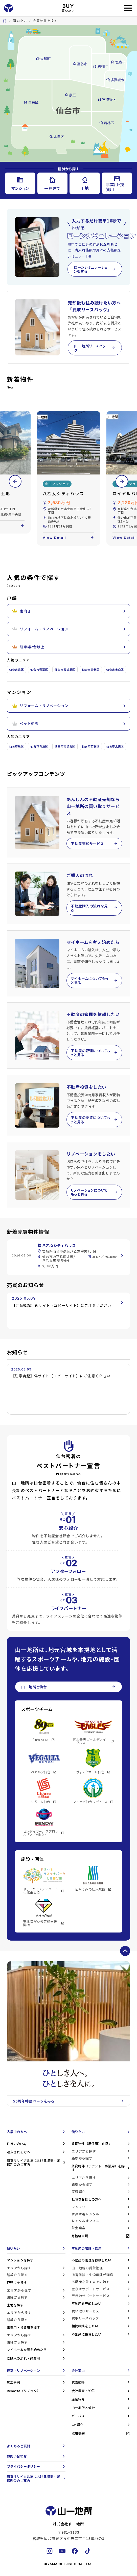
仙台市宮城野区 (65, 669)
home (4, 20)
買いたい (20, 20)
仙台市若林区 (91, 669)
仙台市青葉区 (39, 669)
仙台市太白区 (115, 669)
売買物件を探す (45, 20)
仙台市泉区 (16, 669)
